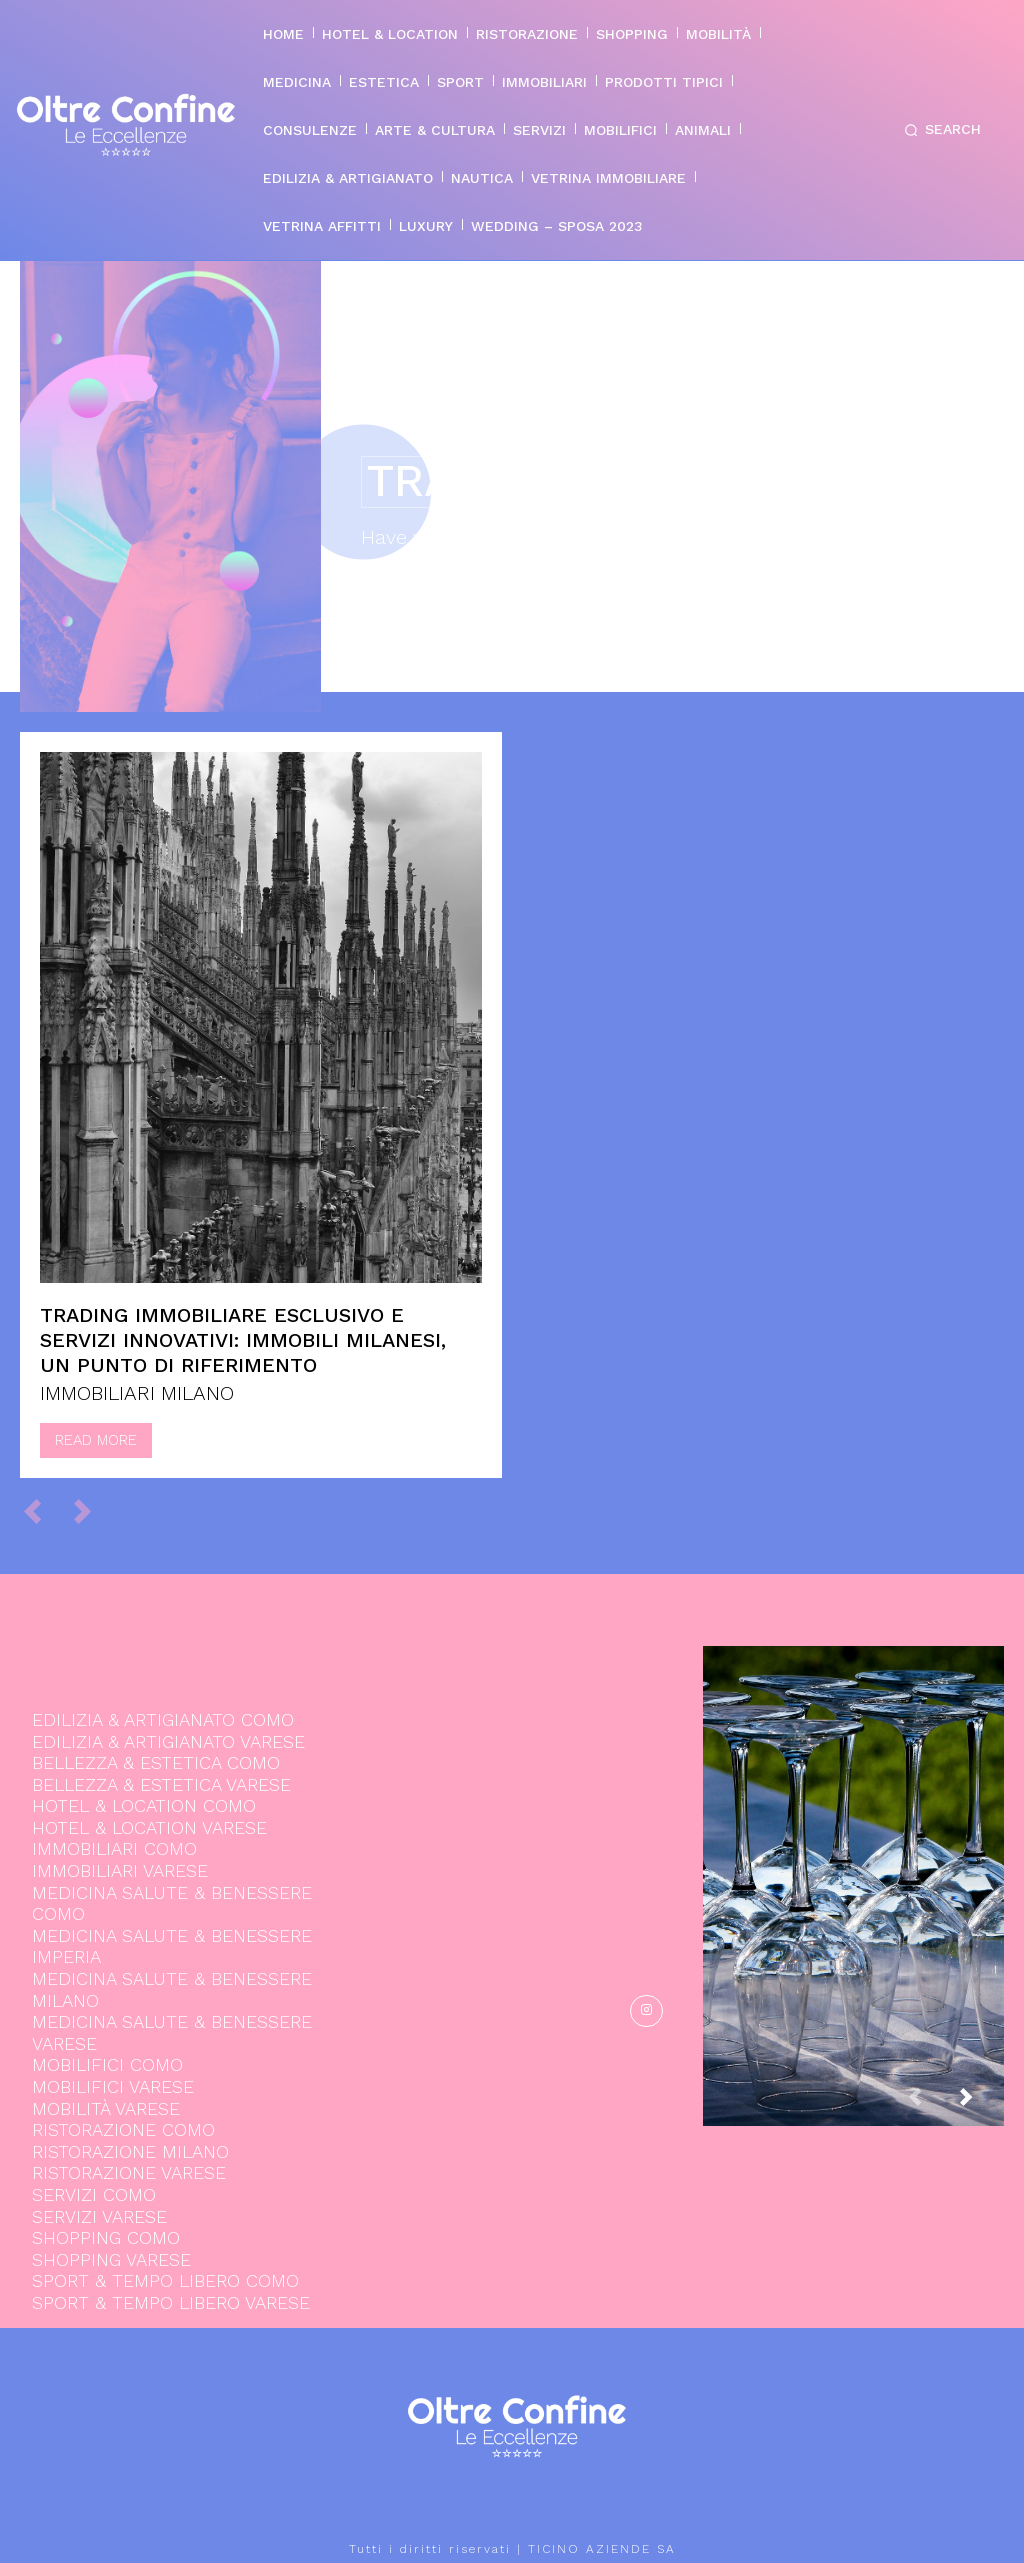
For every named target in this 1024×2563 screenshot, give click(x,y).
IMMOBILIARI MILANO (137, 1393)
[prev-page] (41, 1511)
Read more (96, 1440)
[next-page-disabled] (91, 1511)
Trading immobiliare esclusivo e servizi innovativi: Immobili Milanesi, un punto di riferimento (243, 1340)
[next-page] (982, 2103)
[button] (939, 130)
